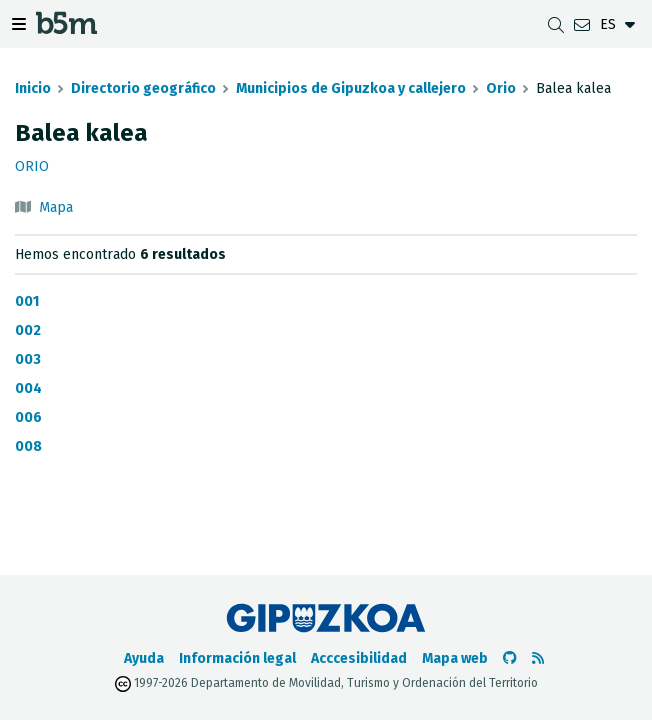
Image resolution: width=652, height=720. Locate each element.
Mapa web (455, 658)
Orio (501, 88)
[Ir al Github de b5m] (510, 658)
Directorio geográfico (143, 88)
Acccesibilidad (359, 658)
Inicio (33, 88)
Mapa (56, 207)
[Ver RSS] (538, 658)
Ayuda (144, 658)
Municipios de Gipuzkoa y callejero (351, 88)
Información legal (237, 658)
